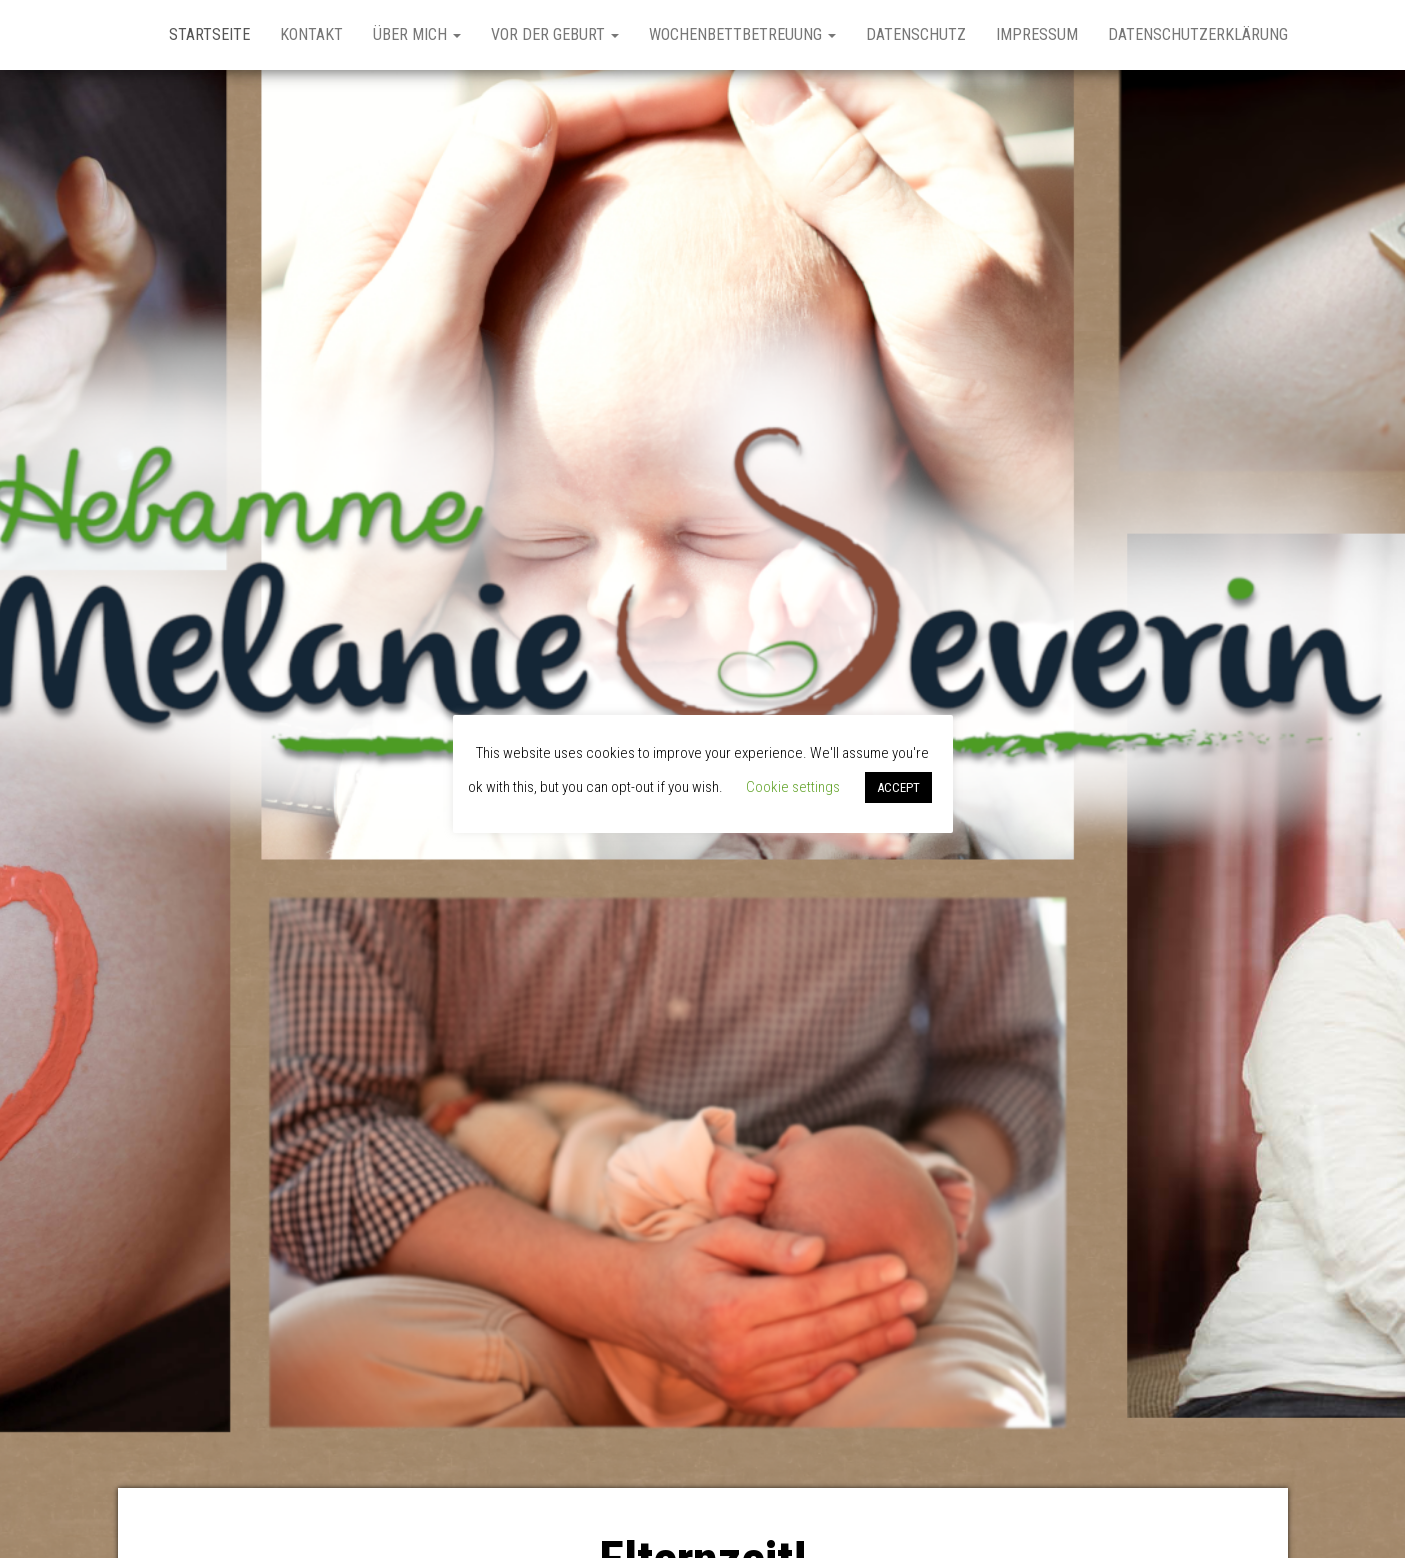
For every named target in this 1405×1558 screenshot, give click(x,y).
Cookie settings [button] (793, 787)
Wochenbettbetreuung (742, 34)
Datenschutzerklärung (1198, 34)
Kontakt (311, 34)
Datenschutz (916, 34)
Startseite (209, 34)
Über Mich (417, 34)
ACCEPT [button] (898, 787)
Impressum (1037, 34)
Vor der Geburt (555, 34)
